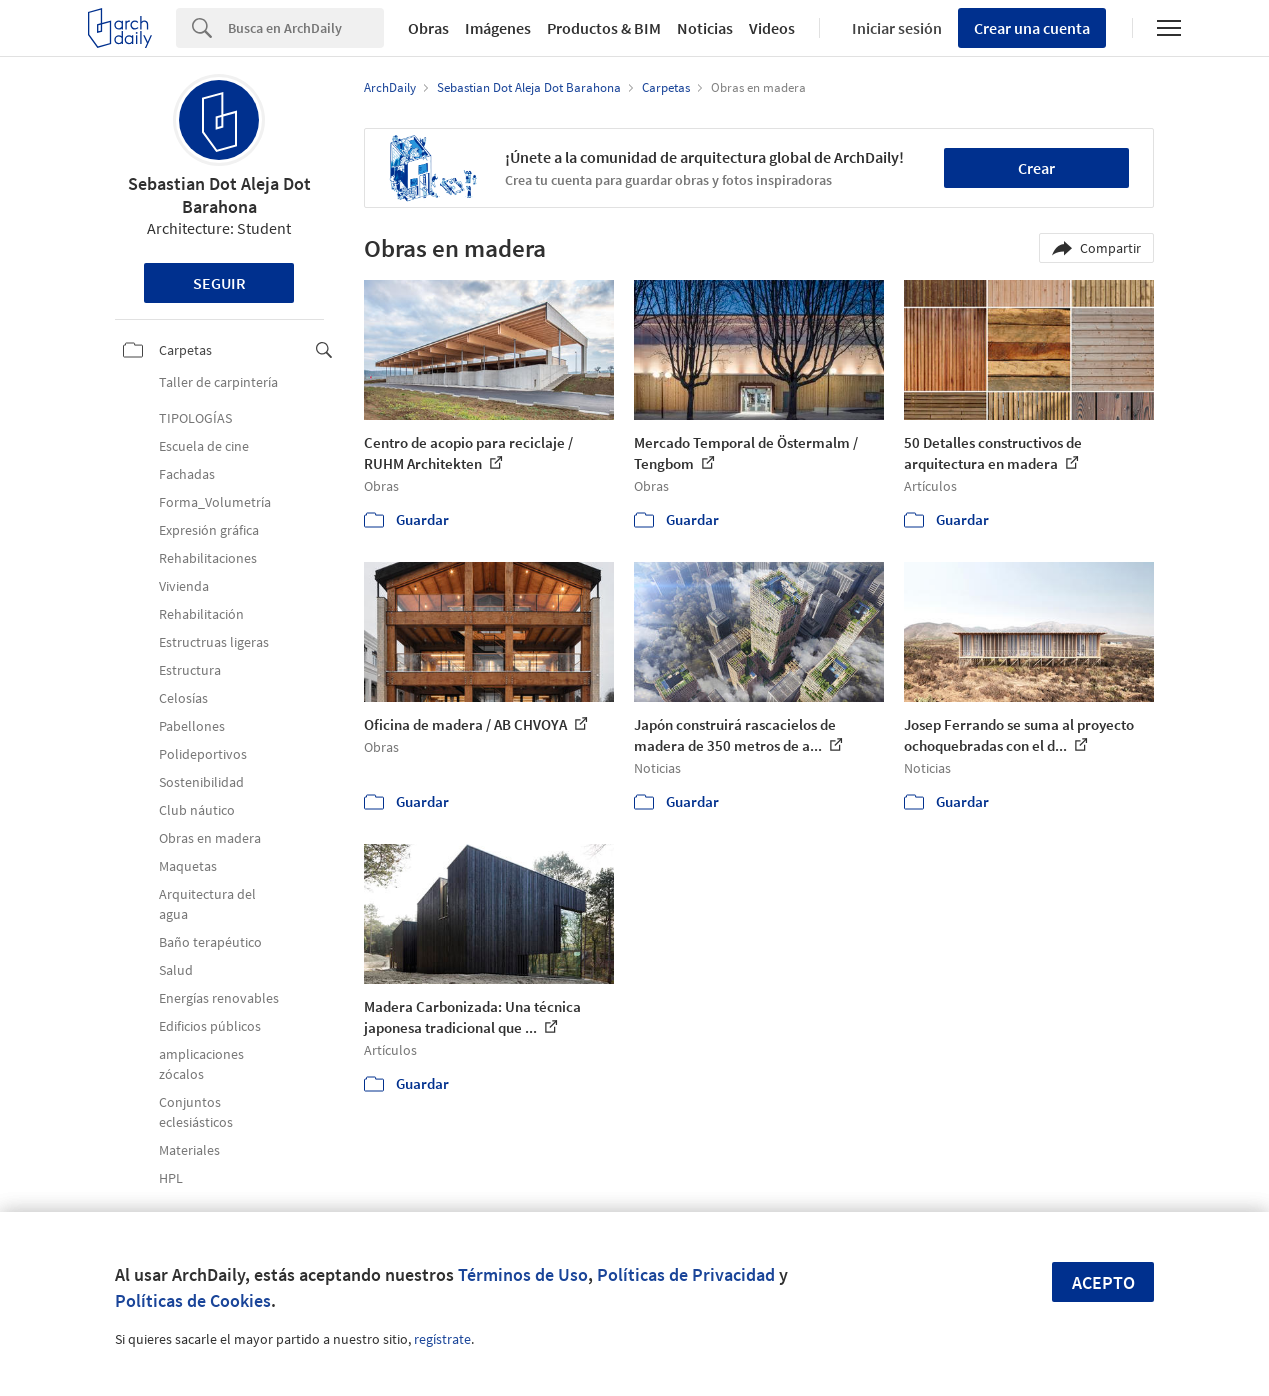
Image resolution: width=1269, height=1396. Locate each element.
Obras (428, 28)
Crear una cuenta (1032, 28)
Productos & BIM (604, 28)
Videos (772, 28)
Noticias (705, 28)
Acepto (1103, 1282)
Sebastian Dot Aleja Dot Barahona (219, 195)
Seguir (219, 283)
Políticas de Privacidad (686, 1274)
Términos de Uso (523, 1274)
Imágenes (498, 28)
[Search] (306, 28)
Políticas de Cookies (193, 1300)
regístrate (442, 1339)
